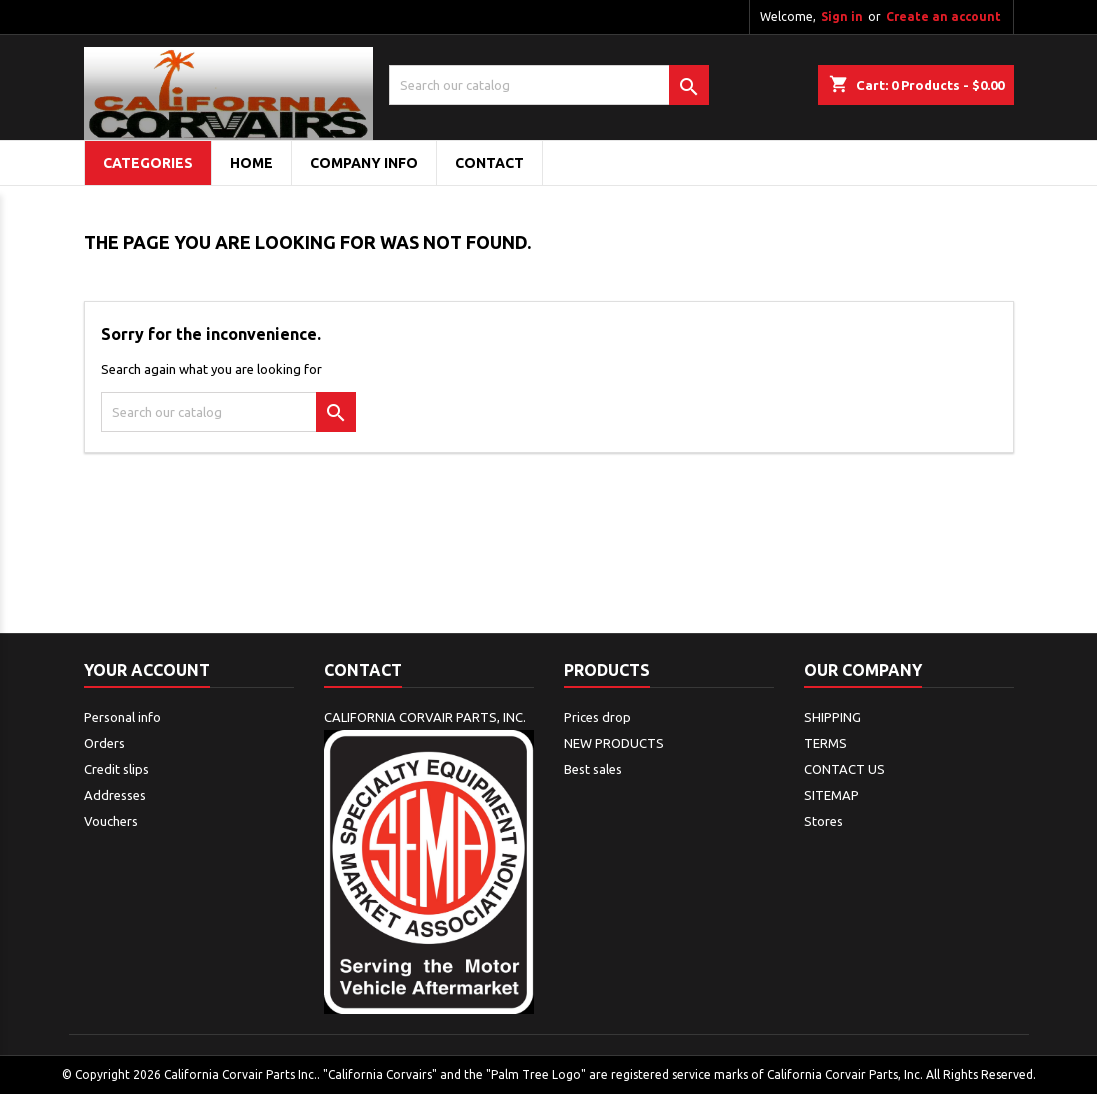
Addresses (115, 795)
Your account (147, 670)
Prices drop (597, 717)
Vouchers (111, 821)
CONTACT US (844, 769)
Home (251, 163)
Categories (148, 163)
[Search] (549, 85)
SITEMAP (831, 795)
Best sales (593, 769)
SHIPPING (832, 717)
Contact (363, 670)
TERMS (825, 743)
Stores (823, 821)
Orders (104, 743)
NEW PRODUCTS (614, 743)
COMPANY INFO (364, 163)
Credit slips (116, 769)
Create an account (943, 16)
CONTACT (489, 163)
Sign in (842, 16)
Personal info (122, 717)
